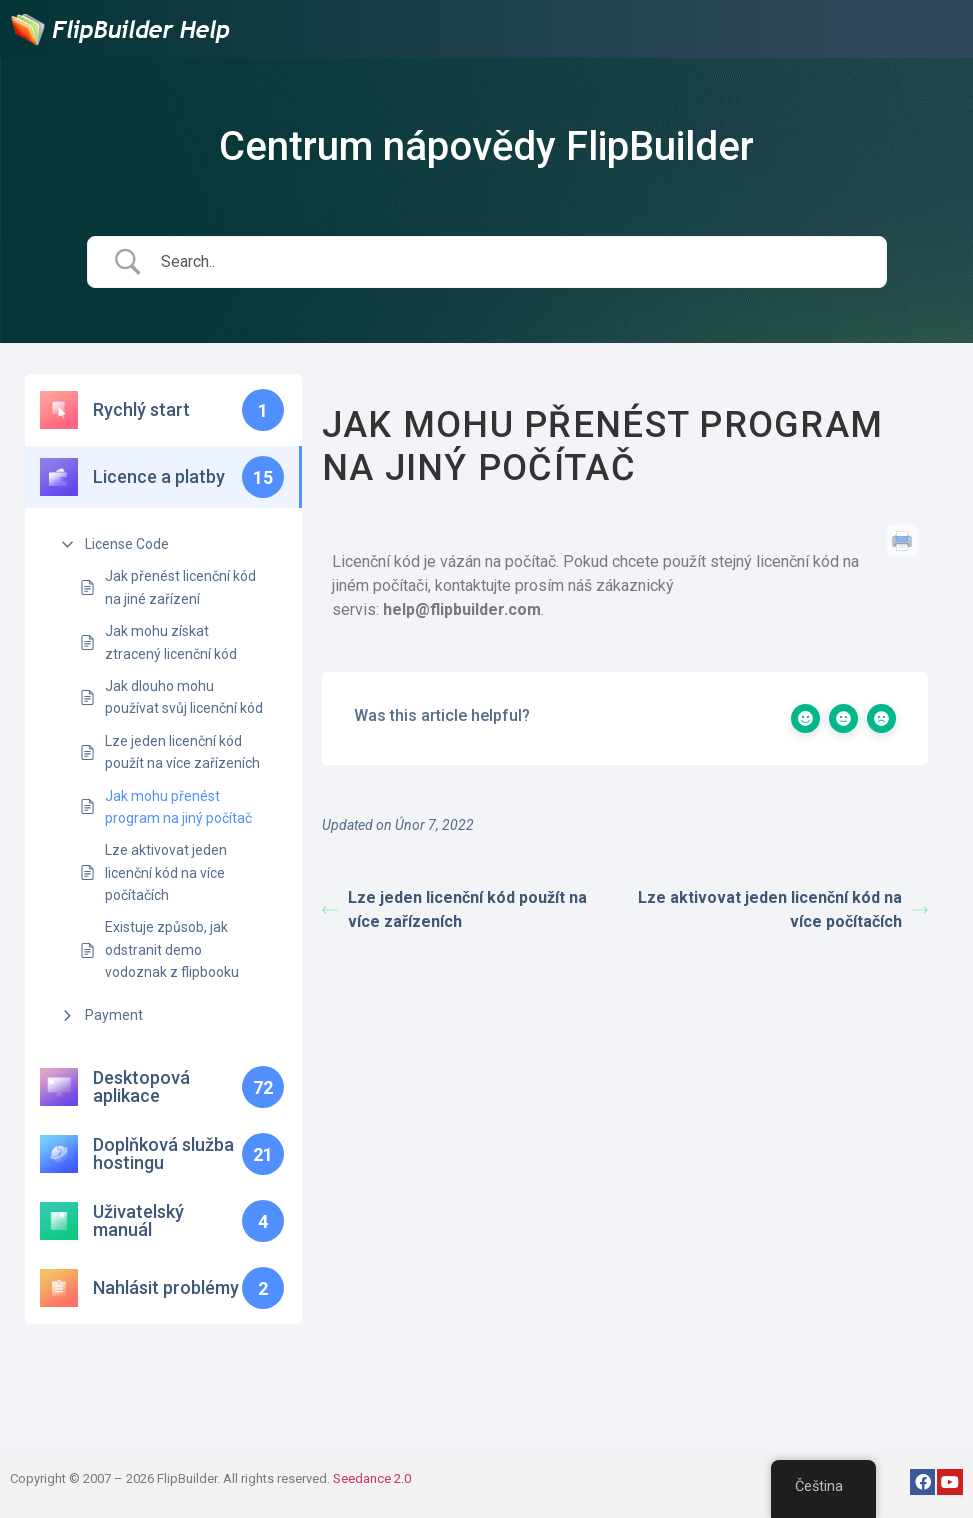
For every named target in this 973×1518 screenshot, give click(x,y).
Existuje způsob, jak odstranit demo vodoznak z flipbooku (172, 949)
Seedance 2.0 (372, 1478)
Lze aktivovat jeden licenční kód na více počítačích (166, 872)
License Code (127, 544)
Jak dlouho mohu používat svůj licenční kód (184, 697)
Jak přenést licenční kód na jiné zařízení (180, 587)
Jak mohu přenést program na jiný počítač (178, 807)
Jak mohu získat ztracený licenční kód (171, 642)
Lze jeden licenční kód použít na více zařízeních (182, 752)
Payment (114, 1015)
